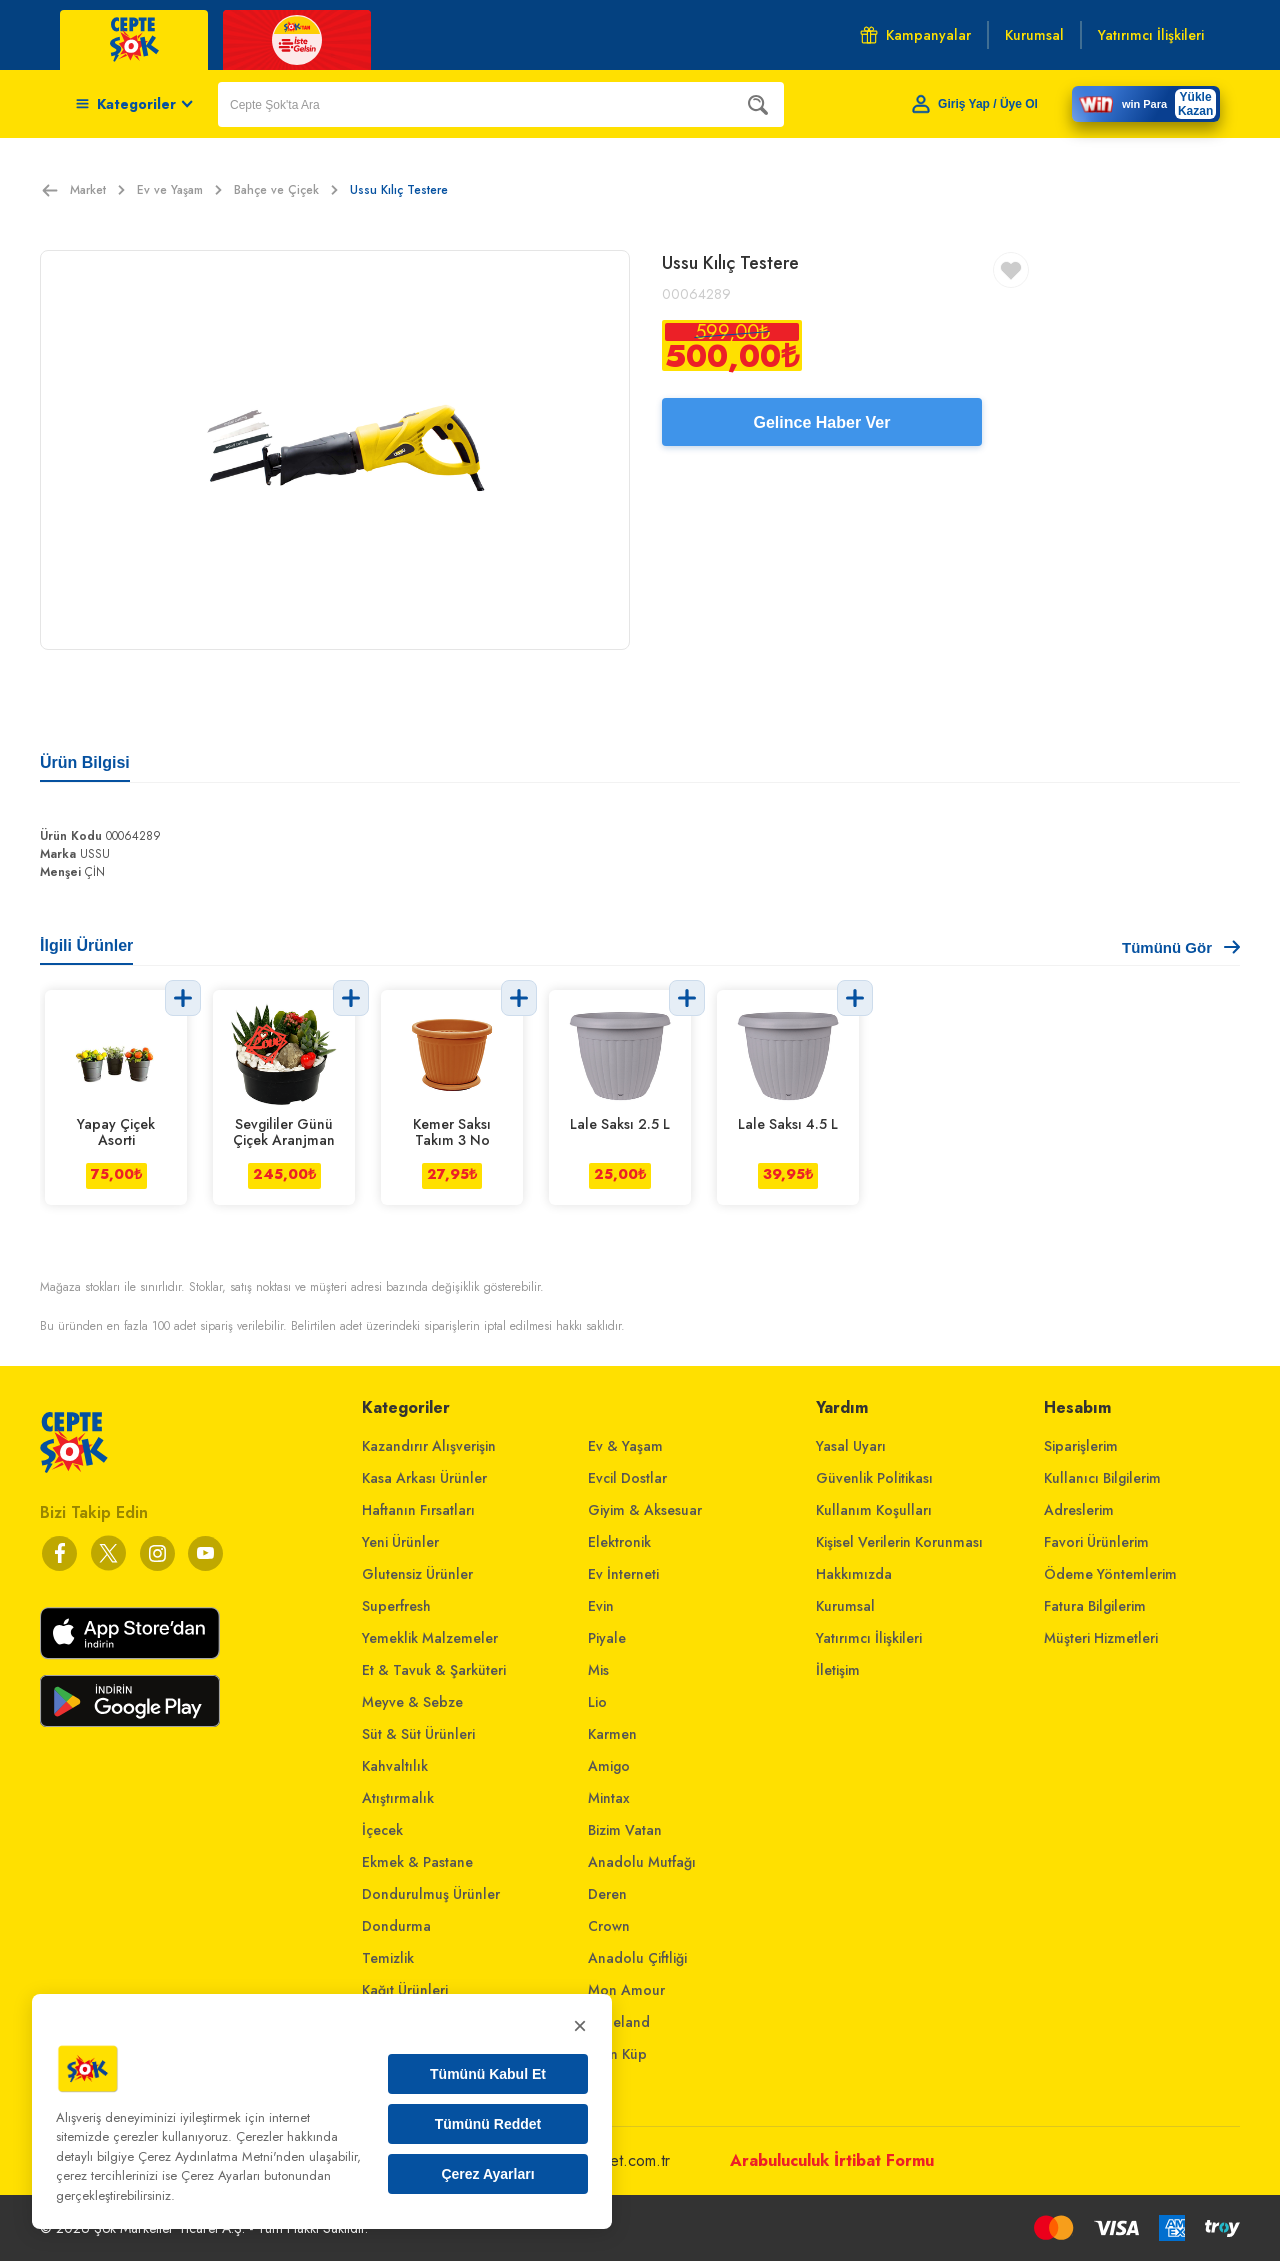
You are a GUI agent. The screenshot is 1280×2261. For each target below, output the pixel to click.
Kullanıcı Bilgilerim (1102, 1478)
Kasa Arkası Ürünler (424, 1478)
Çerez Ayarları (487, 2174)
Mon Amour (626, 1990)
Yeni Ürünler (400, 1542)
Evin (601, 1606)
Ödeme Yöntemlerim (1110, 1574)
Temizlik (388, 1958)
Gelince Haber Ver (822, 422)
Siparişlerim (1081, 1446)
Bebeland (619, 2022)
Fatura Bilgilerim (1095, 1606)
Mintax (609, 1798)
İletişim (838, 1670)
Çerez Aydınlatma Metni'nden (221, 2156)
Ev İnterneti (623, 1574)
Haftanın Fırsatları (418, 1510)
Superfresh (396, 1606)
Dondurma (396, 1926)
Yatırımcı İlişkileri (869, 1638)
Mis (598, 1670)
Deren (607, 1894)
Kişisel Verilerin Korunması (899, 1542)
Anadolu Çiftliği (637, 1958)
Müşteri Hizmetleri (1101, 1638)
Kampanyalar (915, 35)
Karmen (612, 1734)
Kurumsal (845, 1606)
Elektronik (619, 1542)
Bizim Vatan (625, 1830)
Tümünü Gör (1181, 947)
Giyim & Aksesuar (645, 1510)
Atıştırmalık (398, 1798)
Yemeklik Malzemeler (430, 1638)
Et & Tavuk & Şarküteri (434, 1670)
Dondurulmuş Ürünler (431, 1894)
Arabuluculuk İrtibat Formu (832, 2160)
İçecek (382, 1830)
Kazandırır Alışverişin (429, 1446)
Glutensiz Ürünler (417, 1574)
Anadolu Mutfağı (642, 1862)
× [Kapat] (580, 2025)
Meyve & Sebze (412, 1702)
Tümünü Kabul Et (488, 2074)
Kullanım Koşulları (874, 1510)
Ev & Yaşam (625, 1446)
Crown (609, 1926)
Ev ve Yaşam (179, 190)
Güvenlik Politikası (874, 1478)
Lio (597, 1702)
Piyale (607, 1638)
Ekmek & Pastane (417, 1862)
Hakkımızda (854, 1574)
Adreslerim (1079, 1510)
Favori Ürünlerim (1096, 1542)
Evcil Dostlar (627, 1478)
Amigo (609, 1766)
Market (97, 190)
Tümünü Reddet (488, 2124)
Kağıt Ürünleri (405, 1990)
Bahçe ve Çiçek (286, 190)
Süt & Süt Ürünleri (418, 1734)
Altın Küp (617, 2054)
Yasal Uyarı (851, 1446)
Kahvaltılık (395, 1766)
